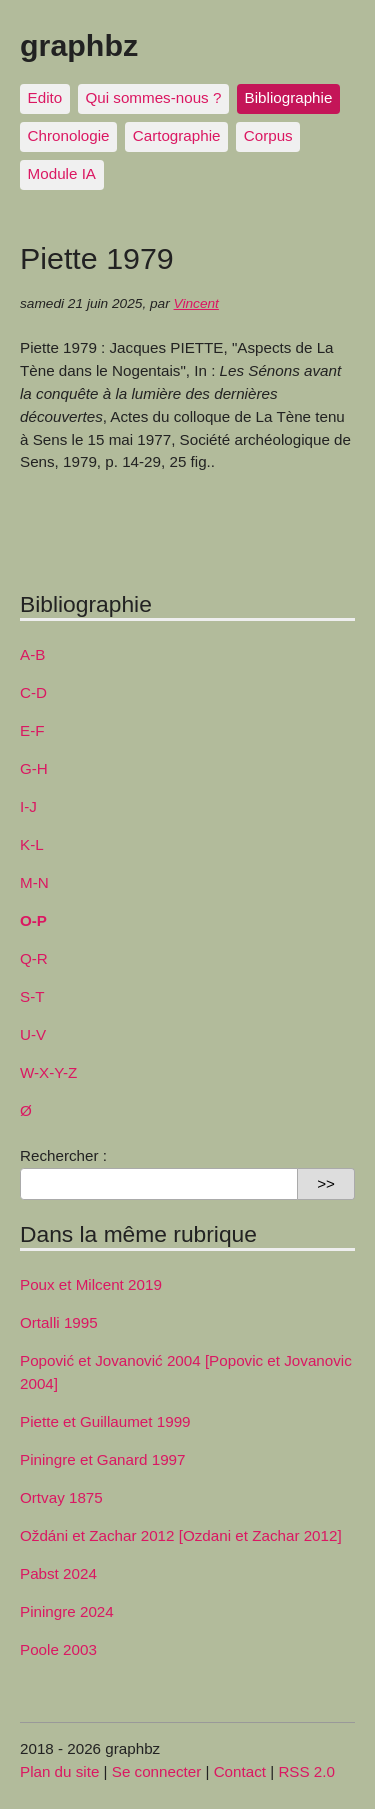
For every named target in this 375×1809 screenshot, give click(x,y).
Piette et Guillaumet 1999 (105, 1421)
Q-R (34, 958)
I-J (28, 806)
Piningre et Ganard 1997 (103, 1459)
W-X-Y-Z (48, 1072)
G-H (34, 768)
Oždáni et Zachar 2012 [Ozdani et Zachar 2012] (181, 1535)
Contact (240, 1771)
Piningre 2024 (67, 1611)
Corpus (268, 135)
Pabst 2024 (58, 1573)
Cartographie (177, 135)
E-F (32, 730)
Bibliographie (289, 97)
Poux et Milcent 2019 (91, 1284)
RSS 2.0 (306, 1771)
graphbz (79, 45)
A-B (32, 654)
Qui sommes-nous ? (153, 97)
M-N (34, 882)
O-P (33, 920)
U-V (33, 1034)
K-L (32, 844)
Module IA (62, 173)
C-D (33, 692)
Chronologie (69, 135)
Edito (45, 97)
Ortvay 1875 (61, 1497)
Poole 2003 (58, 1649)
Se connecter (157, 1771)
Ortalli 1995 (59, 1322)
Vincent (196, 303)
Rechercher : (63, 1155)
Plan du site (59, 1771)
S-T (32, 996)
